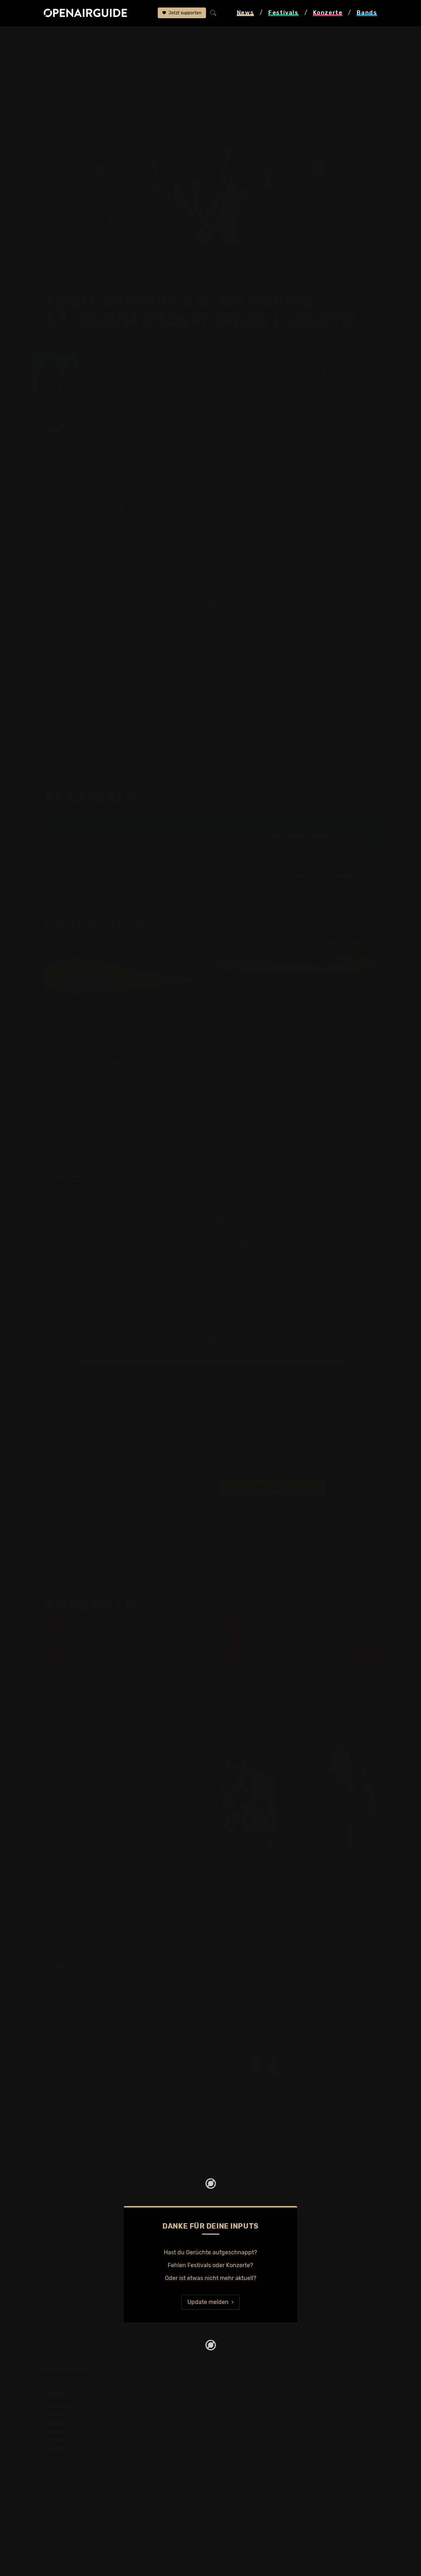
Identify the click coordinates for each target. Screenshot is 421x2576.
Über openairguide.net (74, 2485)
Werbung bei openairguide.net (85, 2503)
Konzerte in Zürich (328, 1654)
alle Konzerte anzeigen (302, 1615)
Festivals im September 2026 (83, 2437)
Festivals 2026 (63, 2403)
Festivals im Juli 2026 (73, 2429)
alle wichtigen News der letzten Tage (117, 514)
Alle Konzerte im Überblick (250, 2446)
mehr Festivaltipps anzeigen (208, 1263)
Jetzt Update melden (362, 546)
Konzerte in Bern (237, 2394)
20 (259, 1424)
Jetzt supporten (181, 13)
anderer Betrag (315, 1424)
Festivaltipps (61, 2377)
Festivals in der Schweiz (321, 847)
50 (287, 1424)
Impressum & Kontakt (72, 2520)
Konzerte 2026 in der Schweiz (255, 2437)
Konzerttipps (232, 2377)
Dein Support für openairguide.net (90, 2494)
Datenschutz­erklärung (74, 2511)
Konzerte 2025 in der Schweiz (255, 2429)
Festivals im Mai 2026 (73, 2411)
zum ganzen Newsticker (303, 520)
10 (231, 1424)
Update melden (208, 2273)
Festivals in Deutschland (77, 2394)
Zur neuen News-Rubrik (86, 88)
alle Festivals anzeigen (302, 808)
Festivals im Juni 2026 (74, 2420)
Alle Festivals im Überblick (79, 2446)
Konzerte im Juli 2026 (244, 2420)
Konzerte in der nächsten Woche (258, 2403)
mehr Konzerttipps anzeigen (312, 2106)
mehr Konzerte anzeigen (137, 2085)
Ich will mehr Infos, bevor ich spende (208, 1500)
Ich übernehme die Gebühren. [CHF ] (271, 1442)
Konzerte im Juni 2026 (245, 2411)
